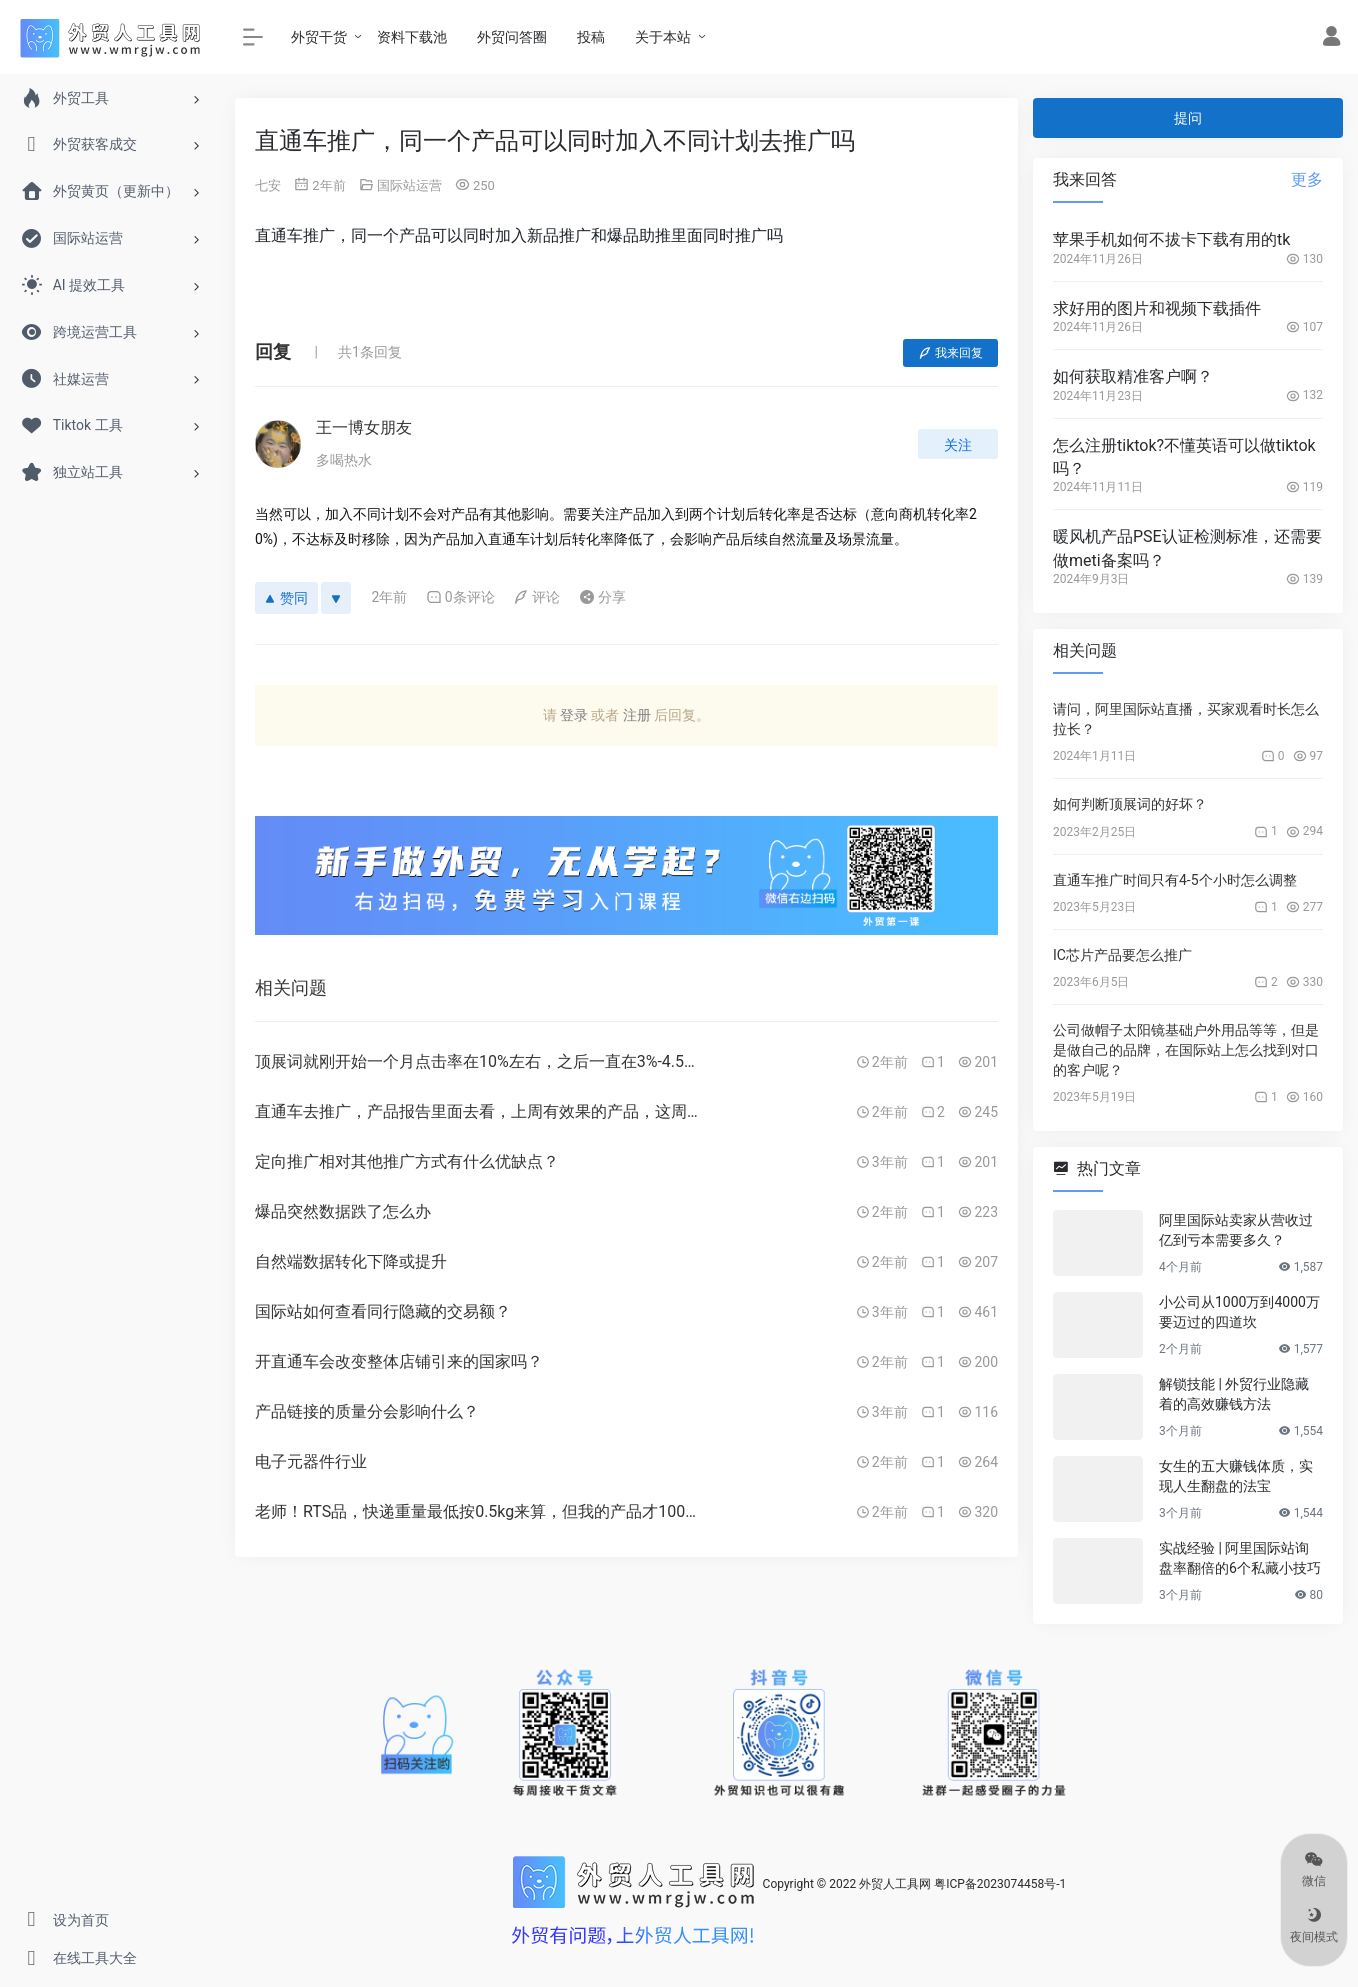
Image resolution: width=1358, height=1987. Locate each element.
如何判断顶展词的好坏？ (1130, 804)
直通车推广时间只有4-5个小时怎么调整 (1175, 880)
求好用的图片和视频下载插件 (1157, 308)
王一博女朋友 (364, 427)
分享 (602, 597)
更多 (1307, 179)
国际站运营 (409, 185)
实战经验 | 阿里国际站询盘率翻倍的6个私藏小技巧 (1240, 1558)
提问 (1188, 118)
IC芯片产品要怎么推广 (1122, 955)
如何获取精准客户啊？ (1133, 376)
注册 (637, 715)
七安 (268, 185)
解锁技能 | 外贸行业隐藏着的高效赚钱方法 (1234, 1394)
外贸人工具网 (895, 1884)
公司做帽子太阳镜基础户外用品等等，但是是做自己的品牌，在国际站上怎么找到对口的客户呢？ (1186, 1050)
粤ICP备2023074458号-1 (1000, 1884)
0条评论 (460, 597)
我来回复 (950, 353)
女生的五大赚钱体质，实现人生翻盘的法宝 (1236, 1476)
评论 (536, 597)
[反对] (336, 598)
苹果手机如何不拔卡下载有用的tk (1171, 239)
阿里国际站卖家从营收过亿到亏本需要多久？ (1236, 1230)
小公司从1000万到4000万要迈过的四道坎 (1239, 1312)
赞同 (286, 598)
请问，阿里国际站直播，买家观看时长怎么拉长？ (1186, 719)
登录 (574, 715)
